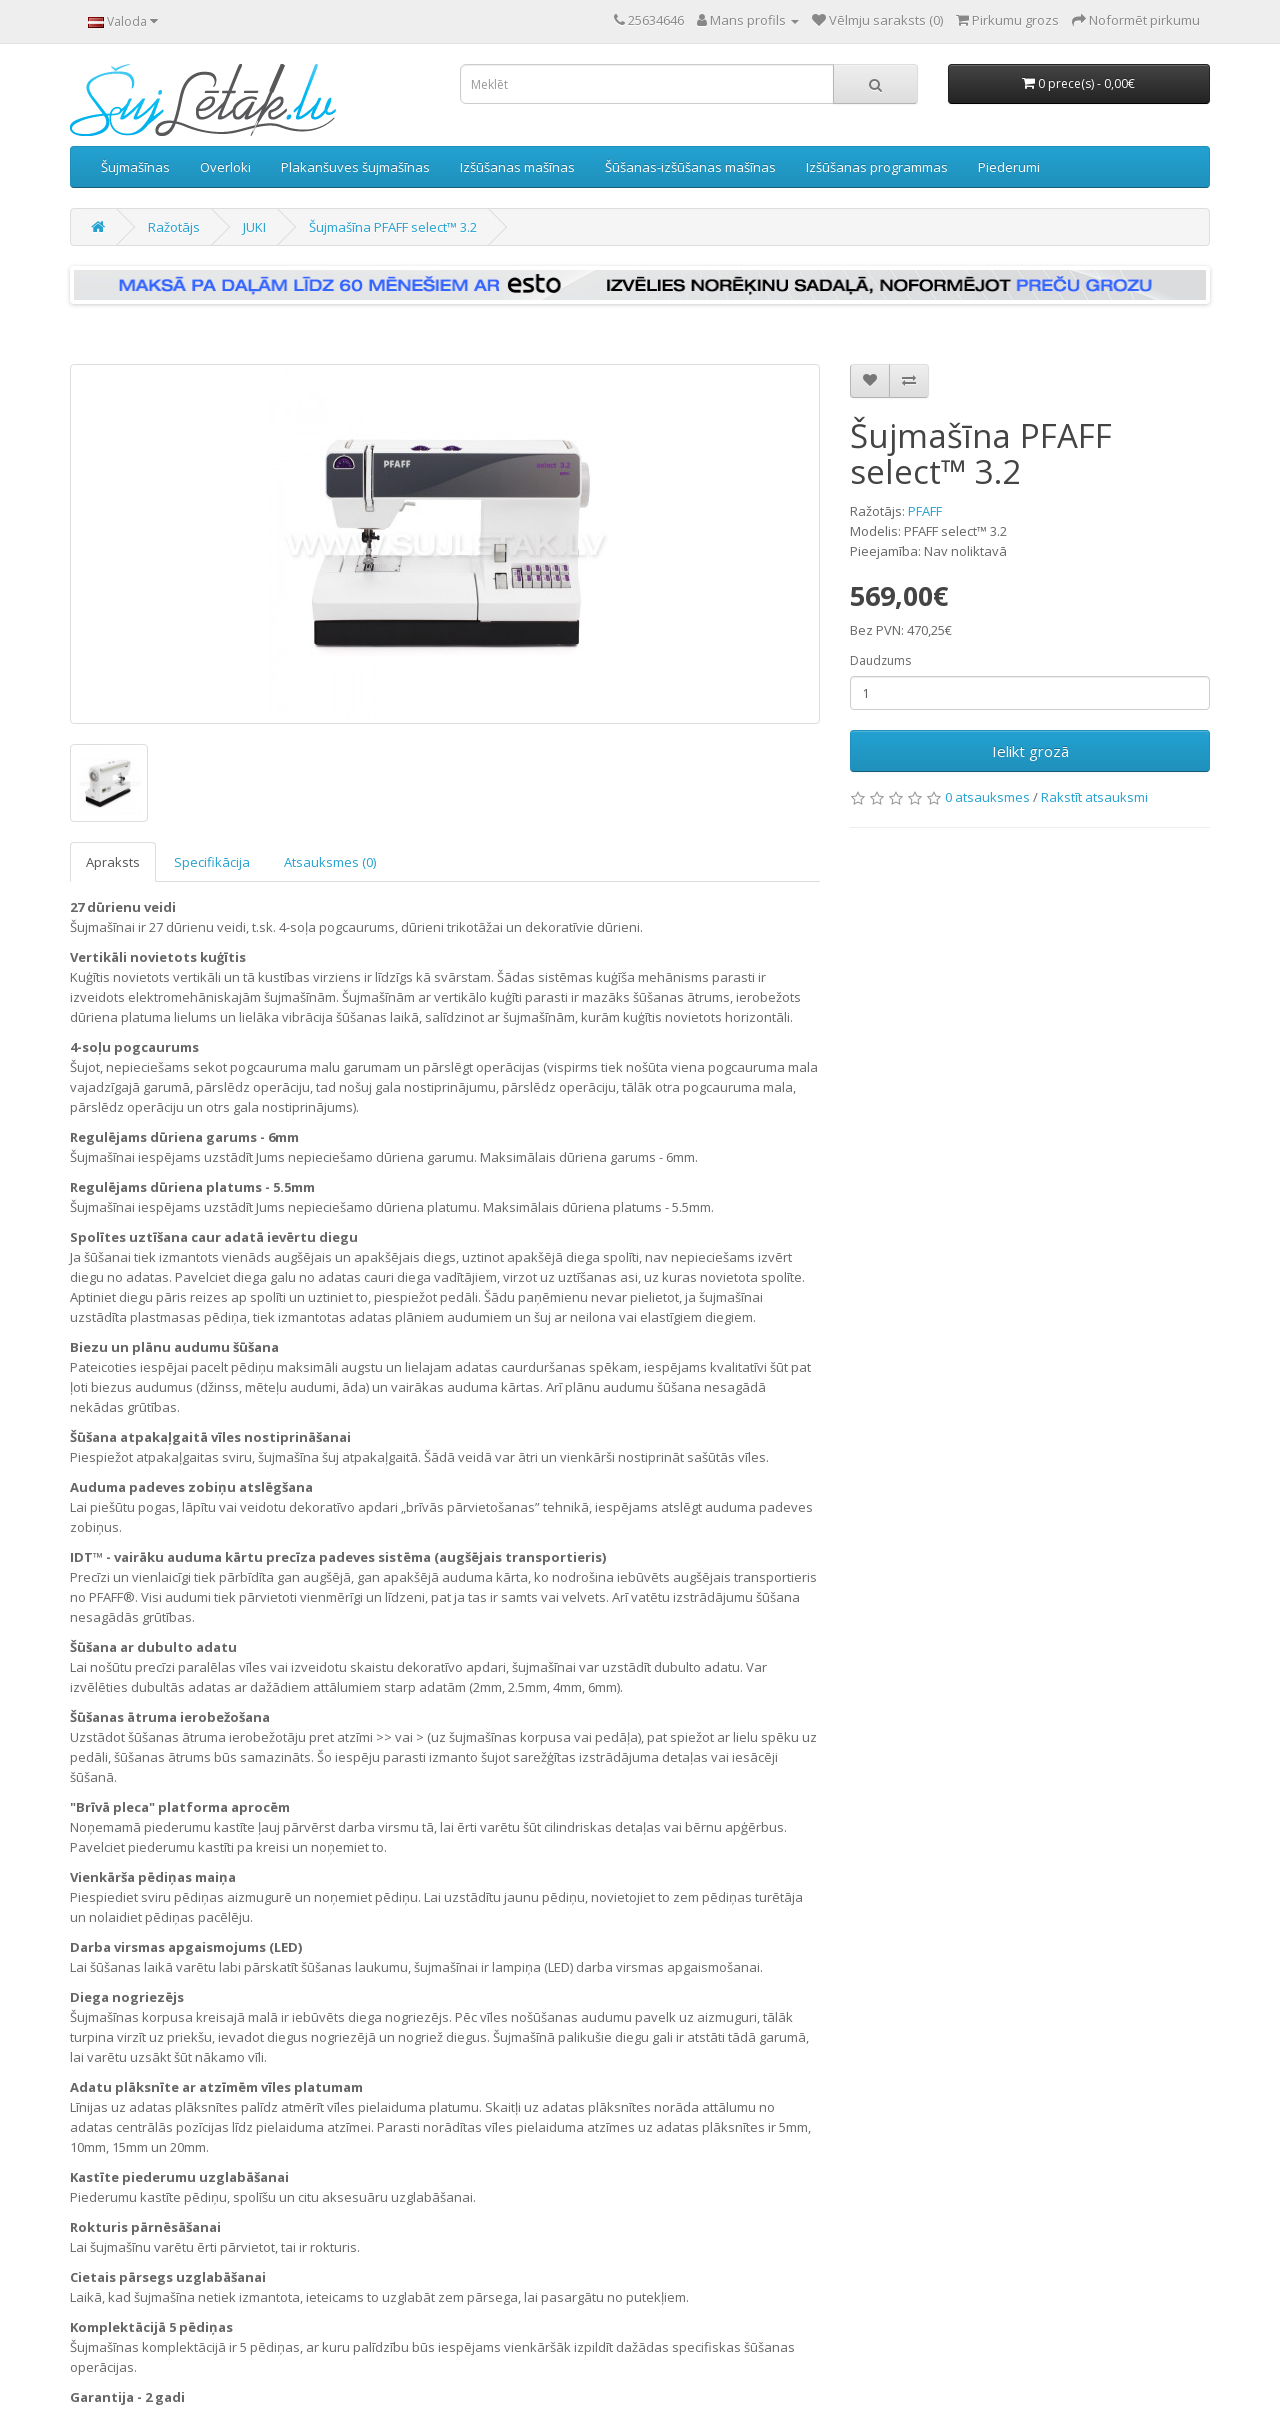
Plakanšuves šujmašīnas (355, 167)
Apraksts (113, 862)
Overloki (225, 167)
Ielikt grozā (1030, 751)
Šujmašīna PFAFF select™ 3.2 (393, 227)
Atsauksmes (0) (330, 862)
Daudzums (880, 660)
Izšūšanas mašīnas (517, 167)
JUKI (254, 227)
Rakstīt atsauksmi (1094, 797)
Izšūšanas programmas (877, 167)
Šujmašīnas (135, 167)
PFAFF (925, 511)
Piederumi (1009, 167)
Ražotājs (174, 227)
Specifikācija (212, 862)
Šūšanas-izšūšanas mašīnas (690, 167)
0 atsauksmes (987, 797)
